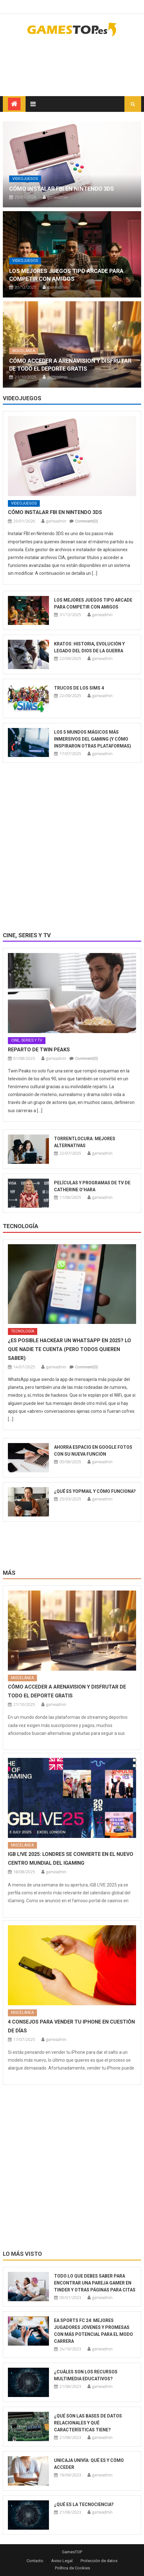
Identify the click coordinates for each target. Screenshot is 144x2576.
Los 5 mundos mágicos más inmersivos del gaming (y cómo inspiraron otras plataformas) (92, 739)
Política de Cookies (72, 2568)
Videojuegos (25, 178)
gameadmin (57, 197)
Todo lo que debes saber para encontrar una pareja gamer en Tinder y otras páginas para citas (94, 2282)
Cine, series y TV (27, 935)
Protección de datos (99, 2560)
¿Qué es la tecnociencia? (84, 2504)
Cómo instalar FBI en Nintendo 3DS (61, 188)
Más (9, 1572)
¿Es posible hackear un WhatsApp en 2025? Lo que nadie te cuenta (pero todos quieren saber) (69, 1349)
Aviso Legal (62, 2560)
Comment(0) (86, 521)
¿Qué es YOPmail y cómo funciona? (95, 1491)
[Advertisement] (90, 62)
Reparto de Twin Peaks (39, 1050)
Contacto (35, 2560)
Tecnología (20, 1226)
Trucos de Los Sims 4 (79, 687)
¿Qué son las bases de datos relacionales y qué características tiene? (88, 2422)
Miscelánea (23, 351)
